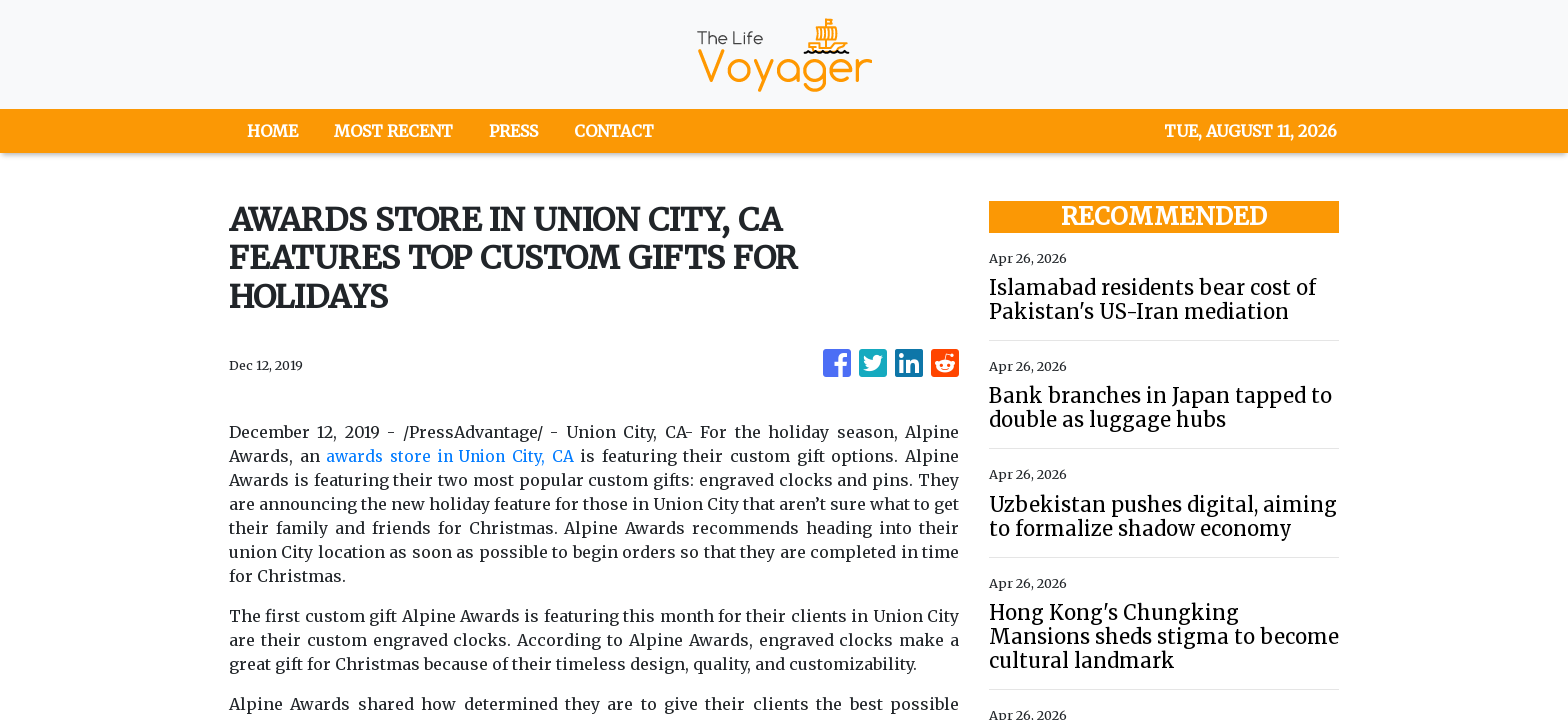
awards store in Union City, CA (452, 456)
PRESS (513, 131)
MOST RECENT (393, 131)
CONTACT (614, 131)
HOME (272, 131)
